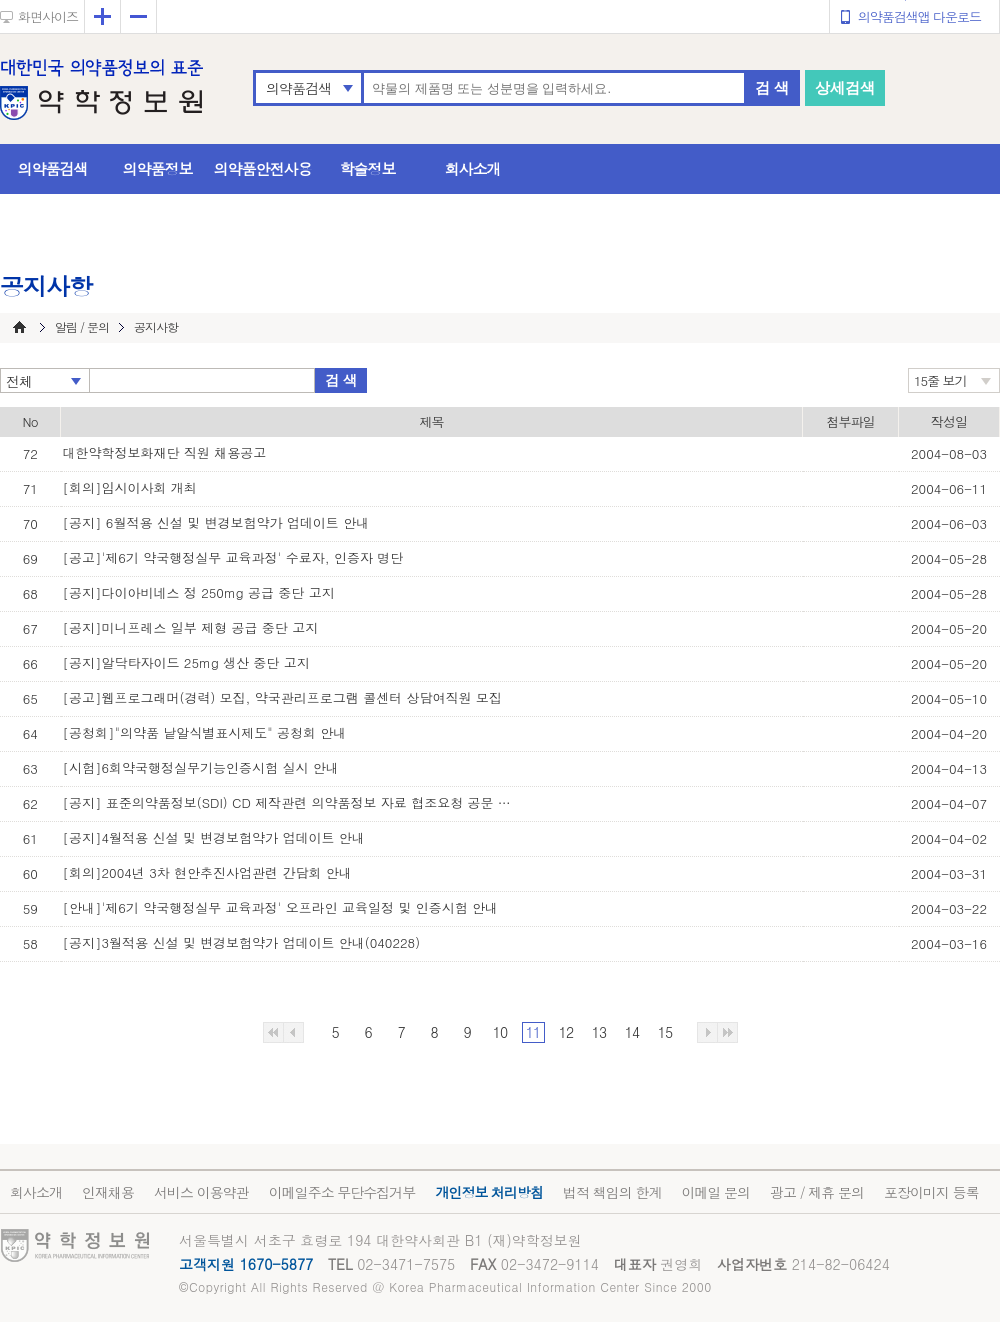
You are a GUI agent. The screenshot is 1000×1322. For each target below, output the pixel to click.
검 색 (772, 87)
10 (500, 1032)
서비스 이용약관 (201, 1192)
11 (533, 1032)
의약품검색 (298, 88)
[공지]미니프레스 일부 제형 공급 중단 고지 (191, 627)
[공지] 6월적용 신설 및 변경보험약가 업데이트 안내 (216, 522)
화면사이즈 (48, 16)
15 (665, 1032)
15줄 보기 (940, 380)
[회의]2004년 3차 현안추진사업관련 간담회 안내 (207, 872)
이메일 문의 (715, 1192)
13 (599, 1032)
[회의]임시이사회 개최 (130, 487)
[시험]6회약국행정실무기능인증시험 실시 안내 (201, 767)
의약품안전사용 (263, 168)
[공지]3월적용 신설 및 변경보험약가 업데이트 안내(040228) (242, 942)
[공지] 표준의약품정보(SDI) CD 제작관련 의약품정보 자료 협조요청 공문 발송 (293, 802)
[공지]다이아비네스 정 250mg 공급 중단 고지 (199, 592)
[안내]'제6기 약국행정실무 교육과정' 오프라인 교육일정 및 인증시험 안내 (281, 907)
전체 (19, 381)
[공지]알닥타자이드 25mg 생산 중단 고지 (186, 662)
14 (632, 1032)
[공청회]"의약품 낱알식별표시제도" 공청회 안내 (205, 732)
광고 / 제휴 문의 (817, 1192)
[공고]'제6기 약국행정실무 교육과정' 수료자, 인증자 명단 (233, 557)
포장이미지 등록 (931, 1192)
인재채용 (108, 1192)
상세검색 (845, 87)
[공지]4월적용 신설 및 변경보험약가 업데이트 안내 (214, 837)
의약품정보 (158, 168)
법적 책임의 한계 (612, 1192)
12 (566, 1032)
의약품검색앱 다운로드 (919, 16)
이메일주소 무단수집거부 (342, 1192)
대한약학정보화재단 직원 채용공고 (165, 452)
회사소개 (473, 168)
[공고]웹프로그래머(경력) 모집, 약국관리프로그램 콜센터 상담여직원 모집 (282, 697)
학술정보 (368, 168)
